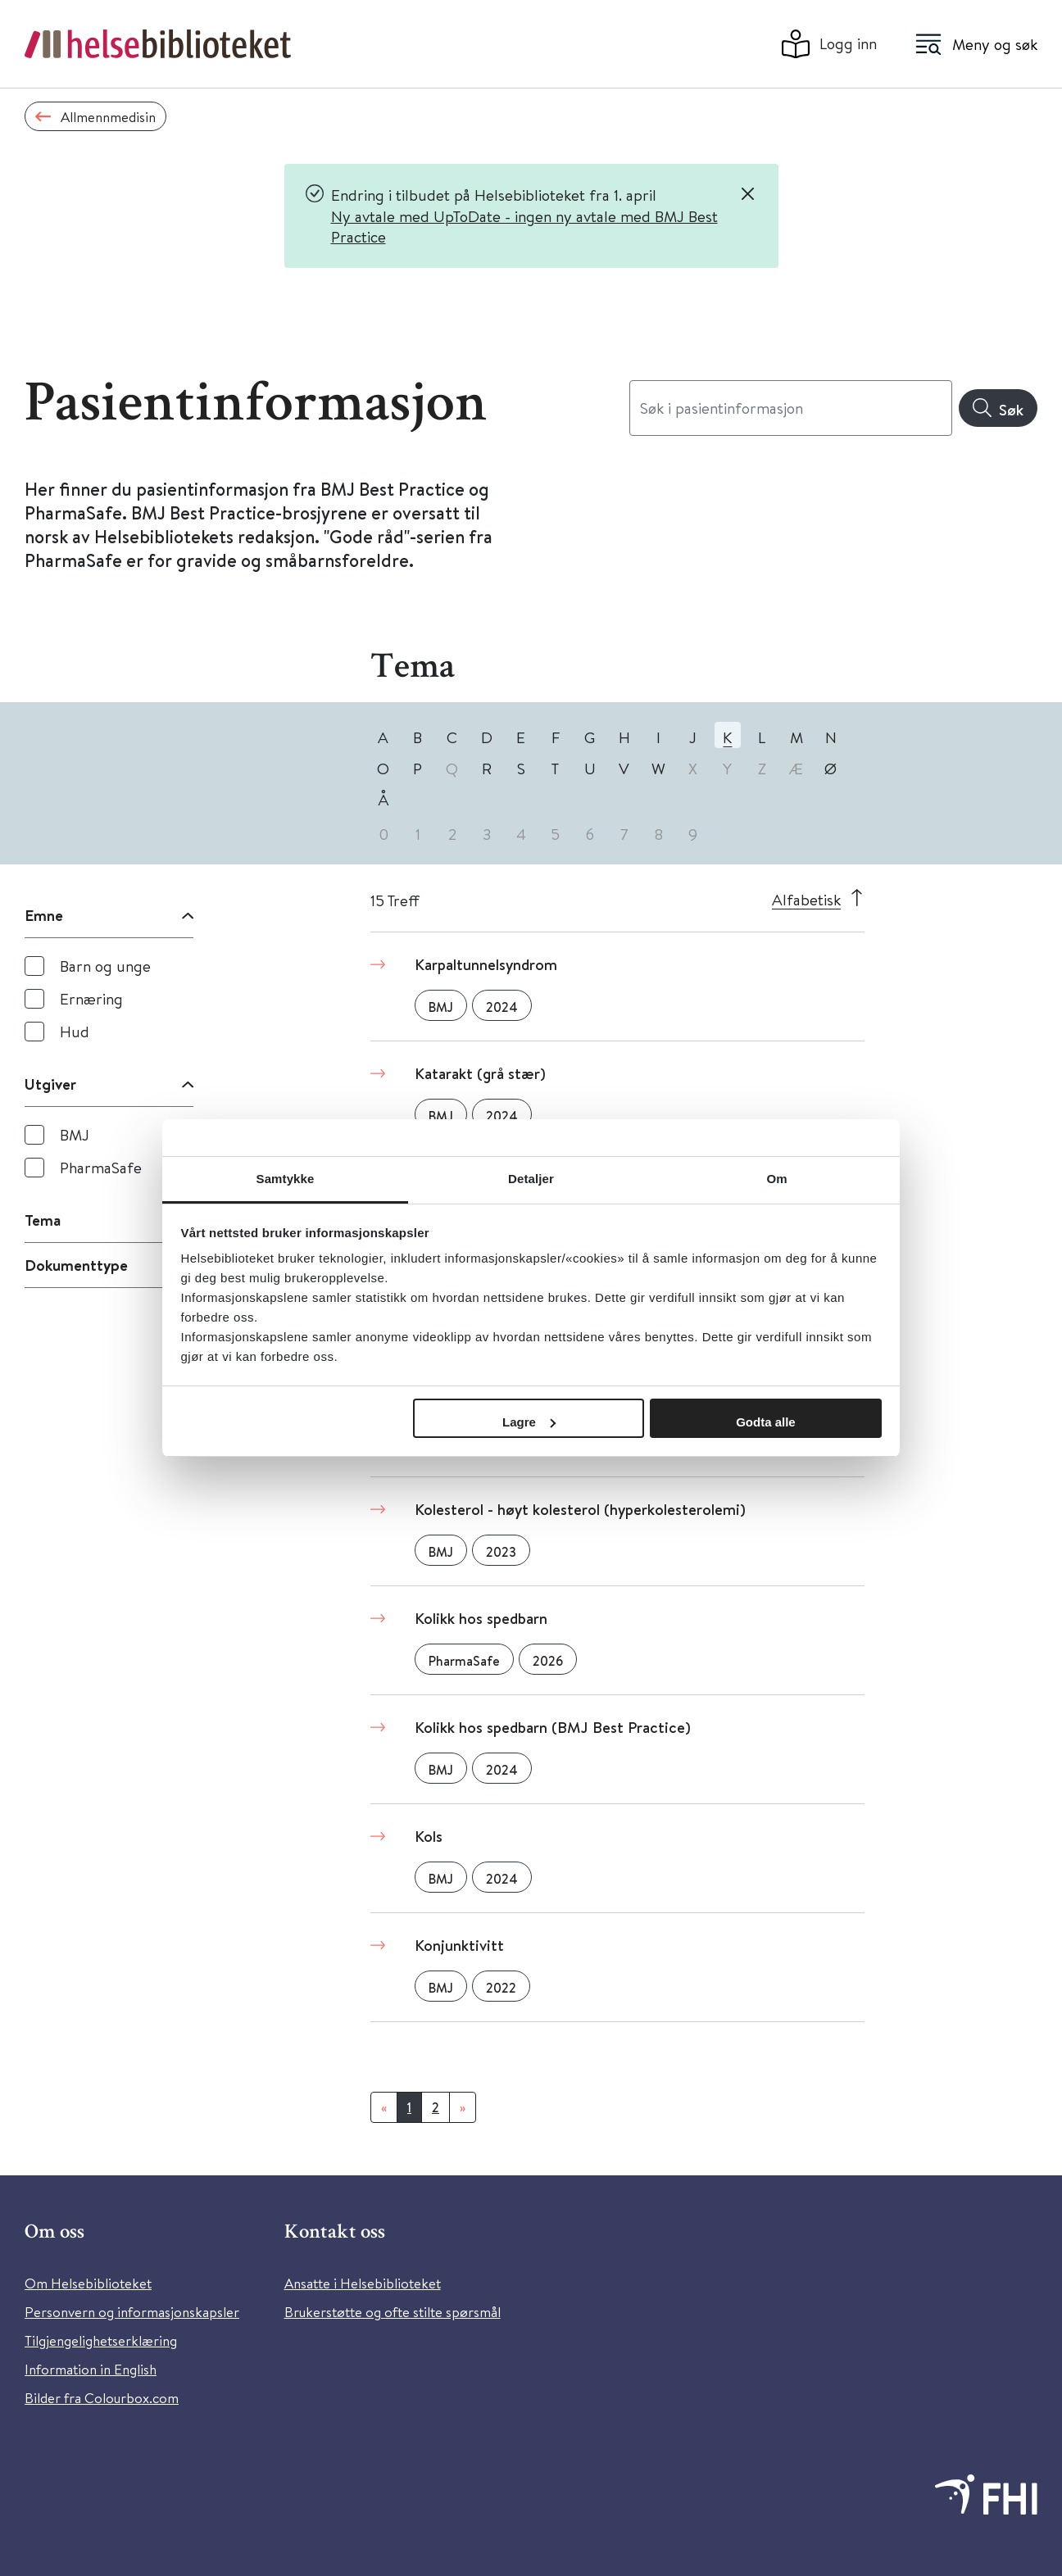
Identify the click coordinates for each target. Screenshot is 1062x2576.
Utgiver (50, 1084)
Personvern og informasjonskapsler (132, 2311)
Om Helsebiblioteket (88, 2283)
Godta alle (766, 1422)
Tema (43, 1220)
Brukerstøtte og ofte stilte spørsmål (392, 2311)
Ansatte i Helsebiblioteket (362, 2283)
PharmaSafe (101, 1167)
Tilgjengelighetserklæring (101, 2340)
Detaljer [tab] (531, 1179)
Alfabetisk (806, 899)
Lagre (529, 1422)
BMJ (74, 1134)
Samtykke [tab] (285, 1179)
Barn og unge (105, 965)
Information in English (91, 2369)
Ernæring (91, 998)
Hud (74, 1031)
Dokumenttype (76, 1265)
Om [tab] (776, 1179)
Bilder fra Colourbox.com (102, 2397)
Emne (44, 915)
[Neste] (462, 2107)
